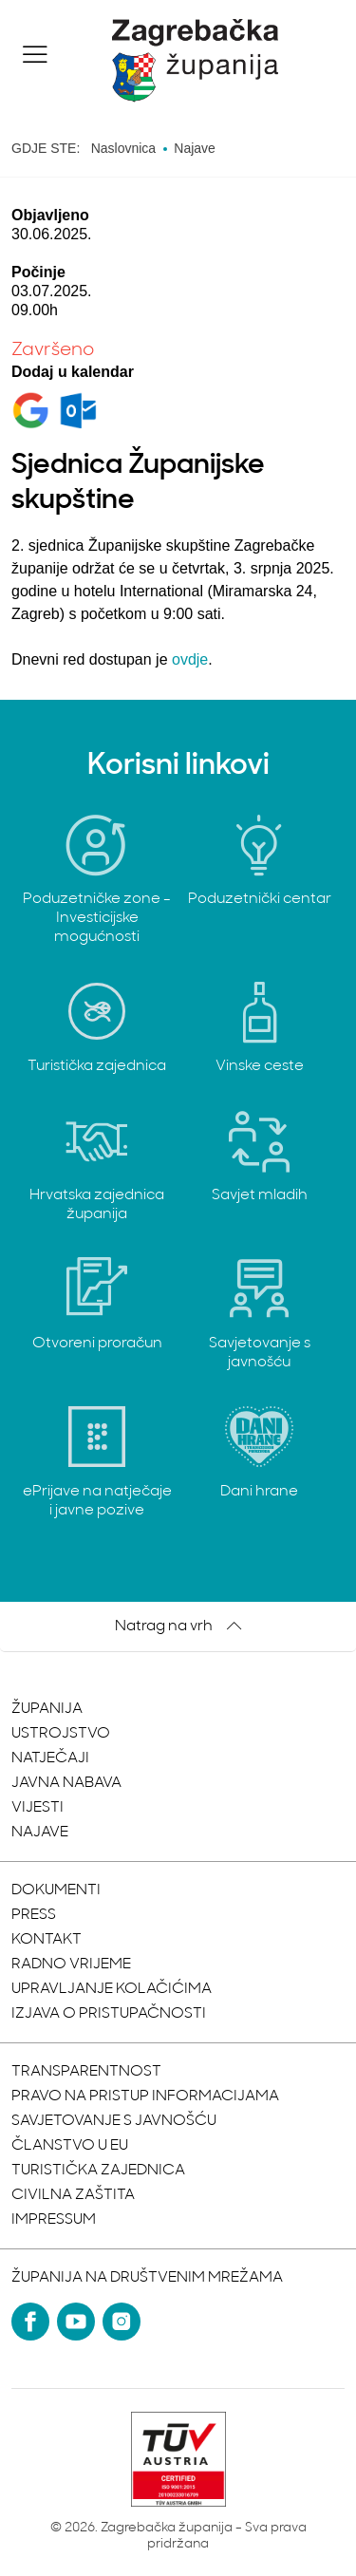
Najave (39, 1832)
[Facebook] (30, 2322)
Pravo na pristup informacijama (145, 2096)
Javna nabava (66, 1783)
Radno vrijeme (71, 1964)
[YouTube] (76, 2322)
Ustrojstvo (60, 1733)
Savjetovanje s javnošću (113, 2121)
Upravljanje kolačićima (111, 1989)
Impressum (53, 2220)
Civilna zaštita (73, 2195)
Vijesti (37, 1807)
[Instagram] (122, 2322)
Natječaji (50, 1758)
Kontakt (46, 1939)
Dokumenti (56, 1890)
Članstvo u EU (69, 2145)
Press (33, 1915)
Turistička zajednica (98, 2170)
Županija (47, 1709)
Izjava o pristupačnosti (108, 2013)
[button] (35, 54)
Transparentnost (86, 2071)
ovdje (190, 659)
